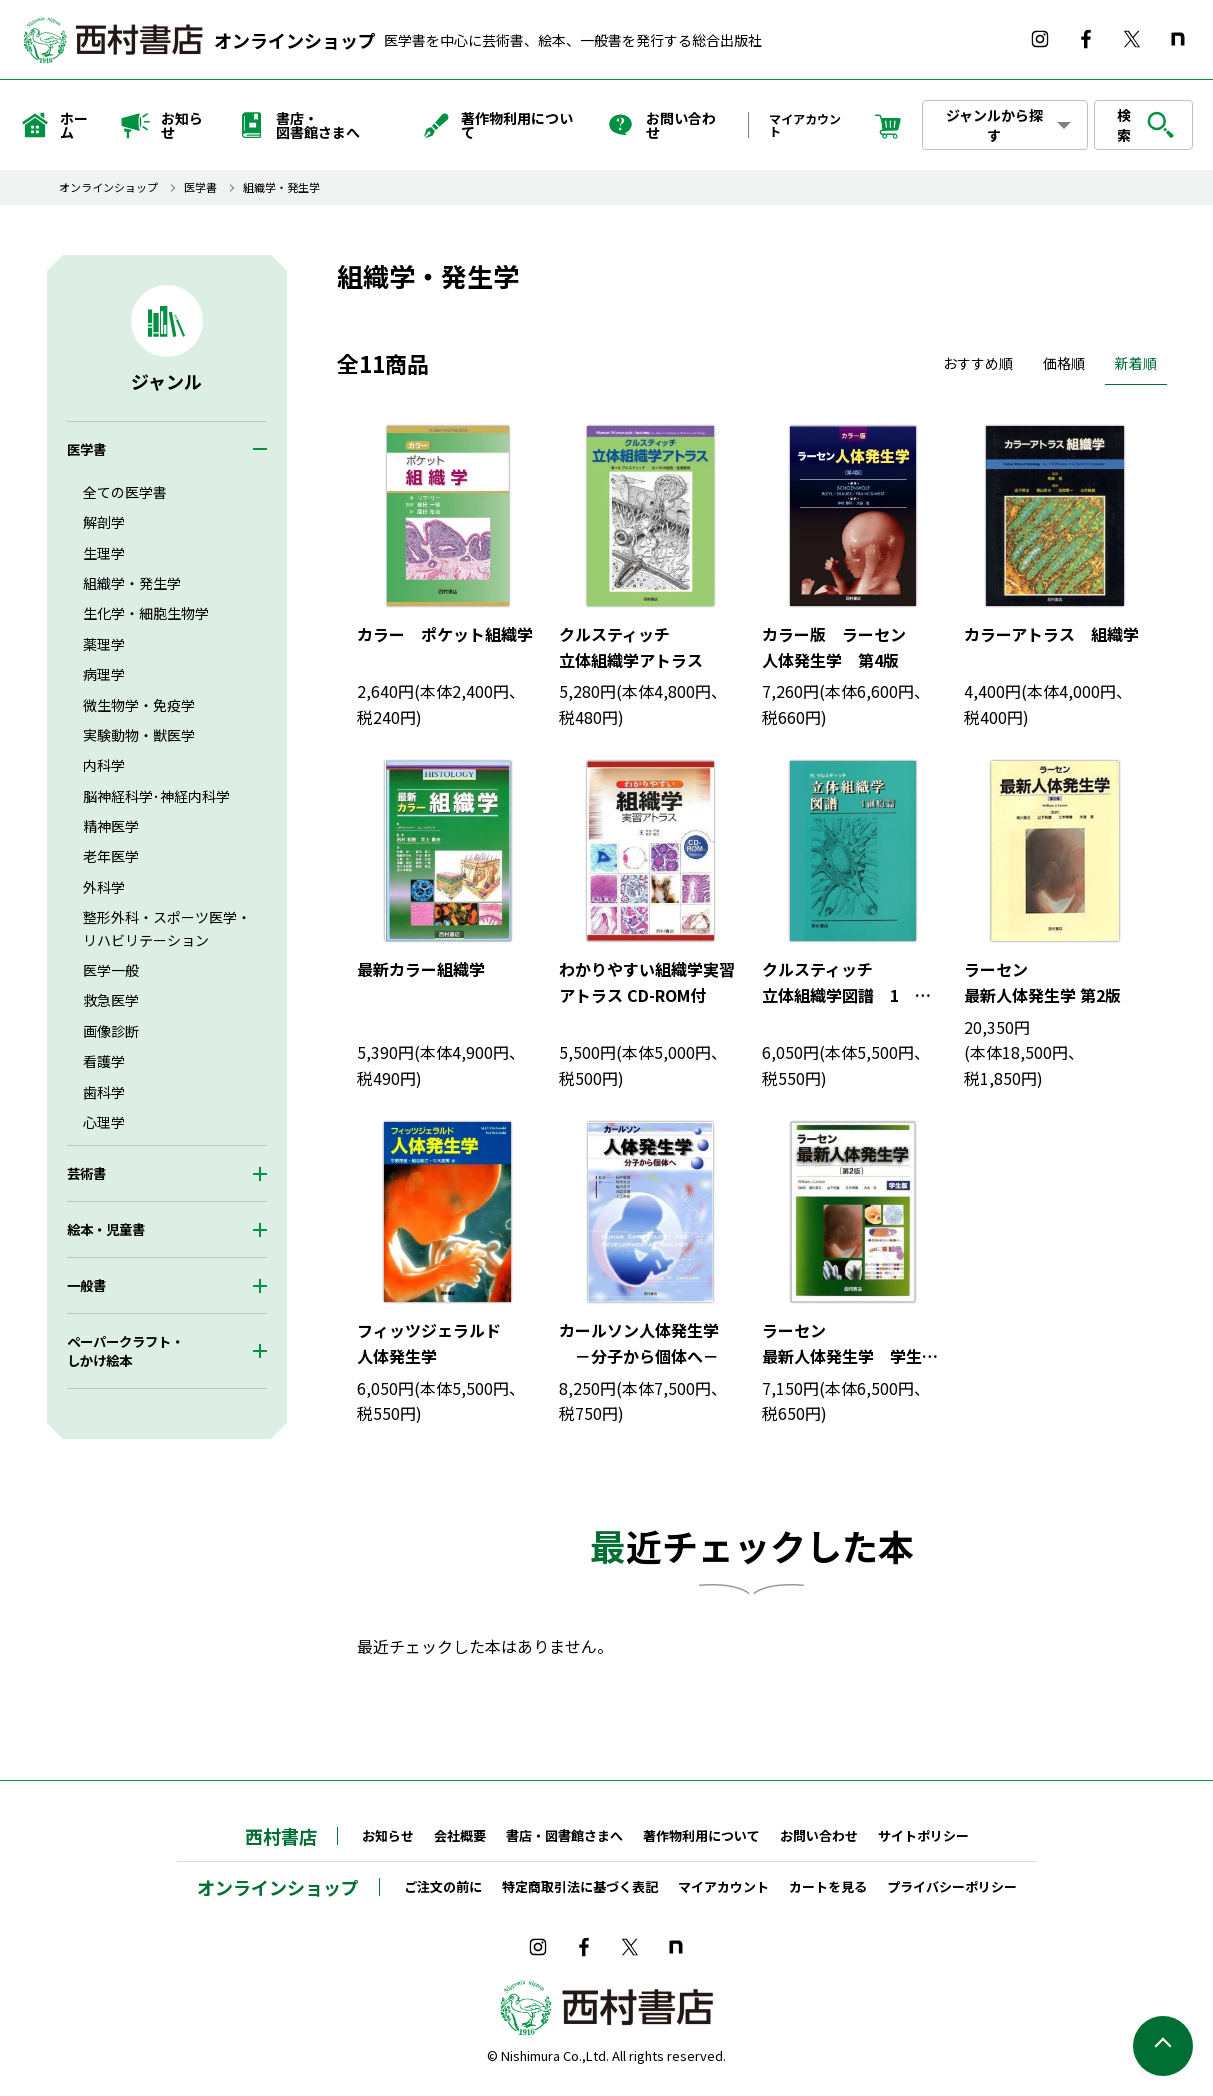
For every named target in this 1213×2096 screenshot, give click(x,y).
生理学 (104, 553)
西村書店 (281, 1836)
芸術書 (86, 1173)
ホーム (54, 125)
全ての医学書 (125, 492)
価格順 (1064, 363)
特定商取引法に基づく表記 (580, 1886)
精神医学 (111, 826)
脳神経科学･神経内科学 (156, 796)
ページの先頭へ (1163, 2046)
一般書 (86, 1285)
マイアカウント (805, 124)
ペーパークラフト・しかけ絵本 (125, 1351)
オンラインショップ (295, 40)
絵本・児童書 (106, 1229)
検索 (1146, 125)
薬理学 (104, 644)
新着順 (1136, 363)
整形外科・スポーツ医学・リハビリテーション (167, 928)
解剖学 (104, 522)
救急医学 (111, 1000)
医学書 (200, 187)
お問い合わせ (661, 125)
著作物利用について (497, 125)
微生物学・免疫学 (139, 705)
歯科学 (104, 1092)
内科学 (104, 765)
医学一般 (111, 970)
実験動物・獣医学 (139, 735)
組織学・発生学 (281, 187)
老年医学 (111, 856)
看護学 (104, 1061)
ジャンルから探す (994, 125)
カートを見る (828, 1886)
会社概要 (460, 1835)
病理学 (104, 674)
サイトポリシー (923, 1835)
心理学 (104, 1122)
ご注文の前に (443, 1886)
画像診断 (111, 1031)
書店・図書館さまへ (298, 125)
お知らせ (162, 125)
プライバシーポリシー (952, 1886)
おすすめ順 (978, 363)
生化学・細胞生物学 (146, 613)
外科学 (104, 887)
